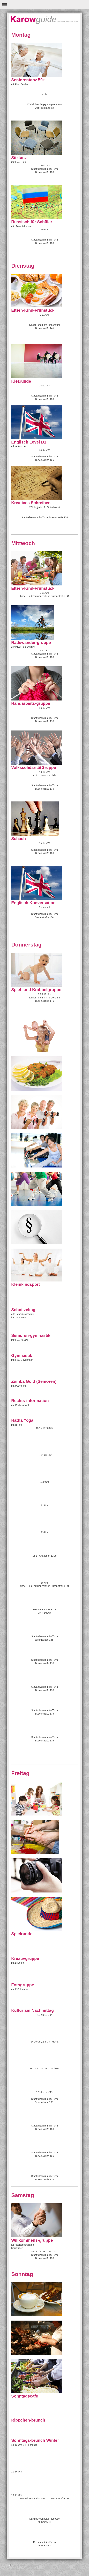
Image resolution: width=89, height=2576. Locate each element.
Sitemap (32, 2566)
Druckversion (18, 2566)
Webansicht (74, 2569)
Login (77, 2566)
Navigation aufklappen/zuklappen (44, 4)
